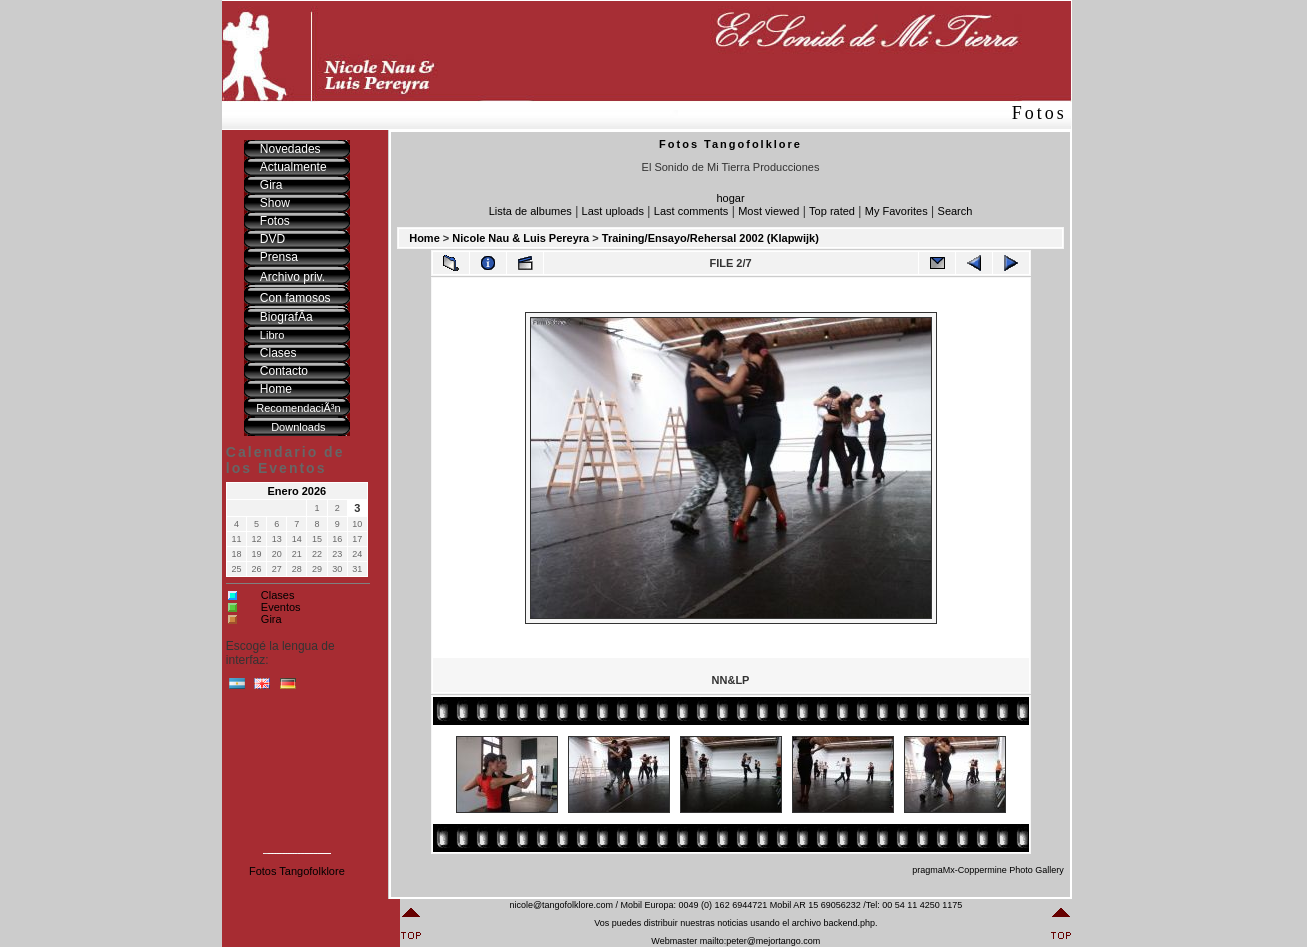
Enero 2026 (297, 491)
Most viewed (768, 211)
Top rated (832, 211)
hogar (730, 198)
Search (955, 211)
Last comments (691, 211)
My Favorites (896, 211)
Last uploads (613, 211)
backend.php (849, 923)
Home (424, 238)
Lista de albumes (530, 211)
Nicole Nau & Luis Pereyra (520, 238)
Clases (278, 595)
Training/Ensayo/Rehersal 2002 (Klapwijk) (710, 238)
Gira (271, 619)
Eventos (281, 607)
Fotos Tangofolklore (297, 871)
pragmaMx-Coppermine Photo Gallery (988, 870)
